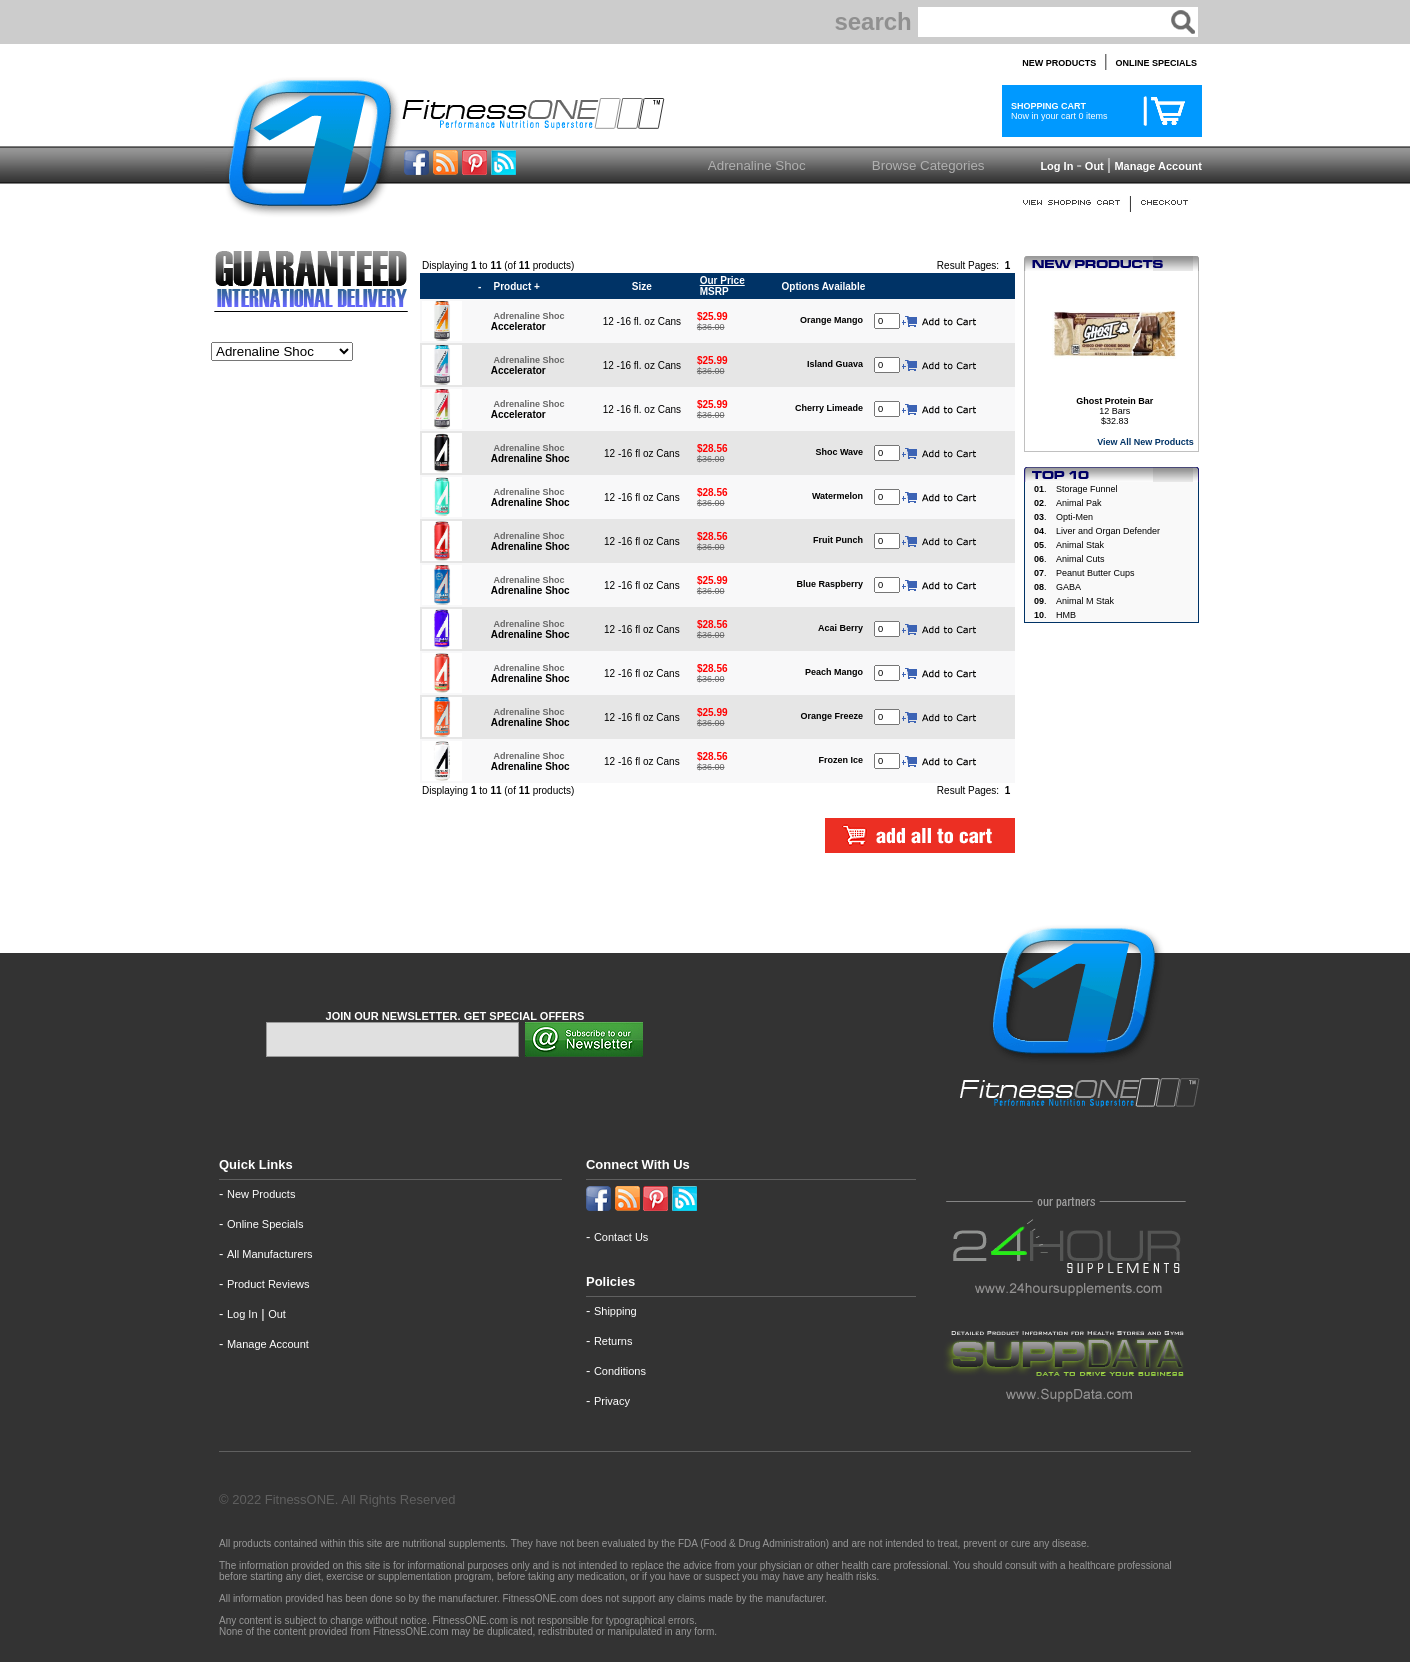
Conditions (620, 1371)
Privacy (612, 1401)
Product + (516, 286)
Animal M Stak (1085, 601)
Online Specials (265, 1224)
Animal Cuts (1080, 559)
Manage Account (1156, 166)
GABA (1068, 587)
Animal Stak (1080, 545)
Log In (1055, 166)
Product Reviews (268, 1284)
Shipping (615, 1311)
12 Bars (1114, 406)
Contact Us (621, 1237)
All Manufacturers (270, 1254)
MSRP (721, 286)
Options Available (824, 286)
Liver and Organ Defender (1108, 531)
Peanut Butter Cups (1095, 573)
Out (1094, 166)
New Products (261, 1194)
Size (642, 286)
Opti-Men (1074, 517)
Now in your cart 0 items (1057, 111)
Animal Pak (1079, 503)
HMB (1066, 615)
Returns (613, 1341)
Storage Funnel (1087, 489)
